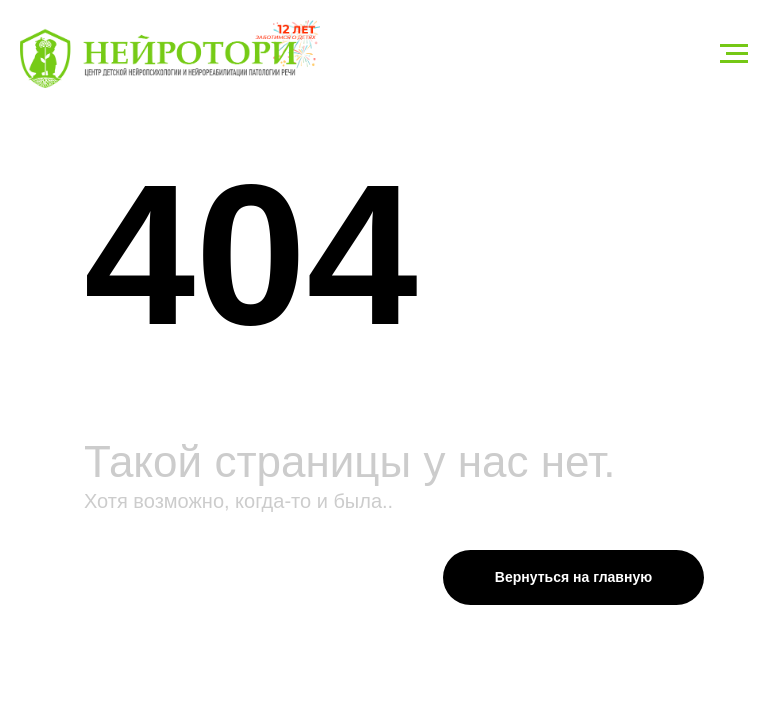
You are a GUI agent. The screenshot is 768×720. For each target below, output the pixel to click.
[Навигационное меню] (734, 54)
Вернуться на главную (573, 577)
